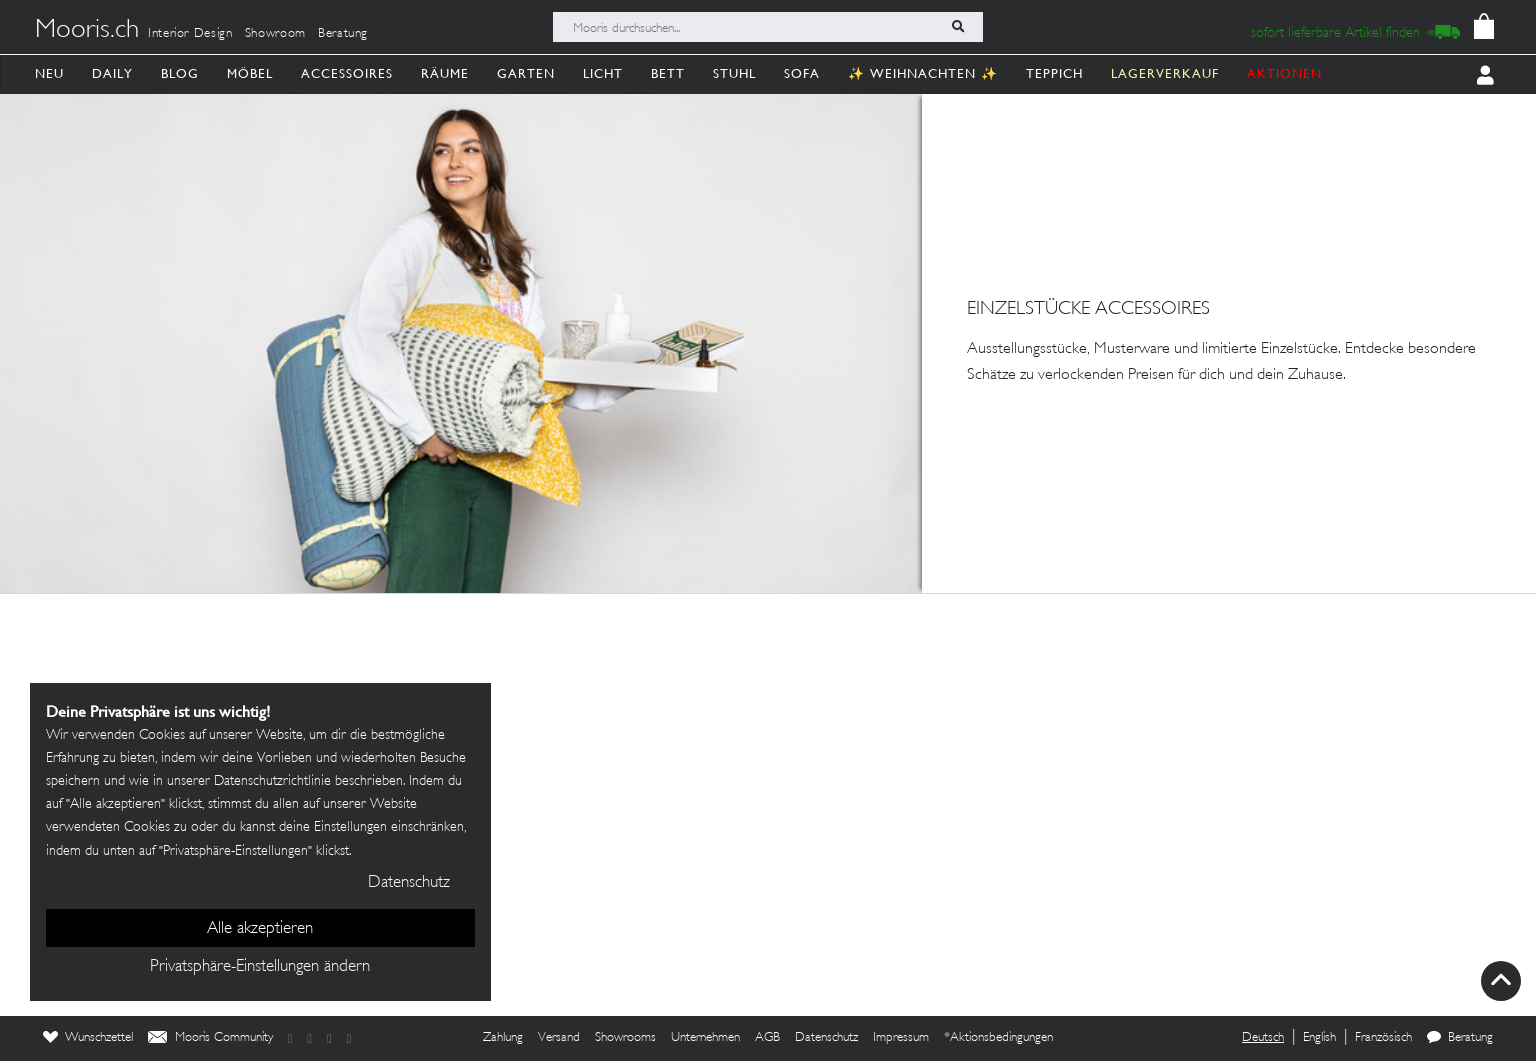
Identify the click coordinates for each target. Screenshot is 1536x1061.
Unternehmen (705, 1038)
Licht (603, 73)
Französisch (1383, 1038)
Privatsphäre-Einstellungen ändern (260, 967)
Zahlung (503, 1038)
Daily (112, 73)
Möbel (250, 73)
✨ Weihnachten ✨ (923, 73)
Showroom (275, 34)
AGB (767, 1038)
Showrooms (625, 1038)
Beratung (343, 34)
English (1319, 1038)
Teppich (1054, 73)
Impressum (901, 1038)
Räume (445, 73)
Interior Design (190, 34)
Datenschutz (826, 1038)
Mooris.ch (87, 31)
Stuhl (734, 73)
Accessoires (347, 73)
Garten (526, 73)
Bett (668, 73)
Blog (180, 73)
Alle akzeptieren (260, 929)
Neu (49, 73)
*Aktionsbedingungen (998, 1038)
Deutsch (1263, 1038)
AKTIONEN (1284, 73)
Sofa (802, 73)
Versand (559, 1038)
